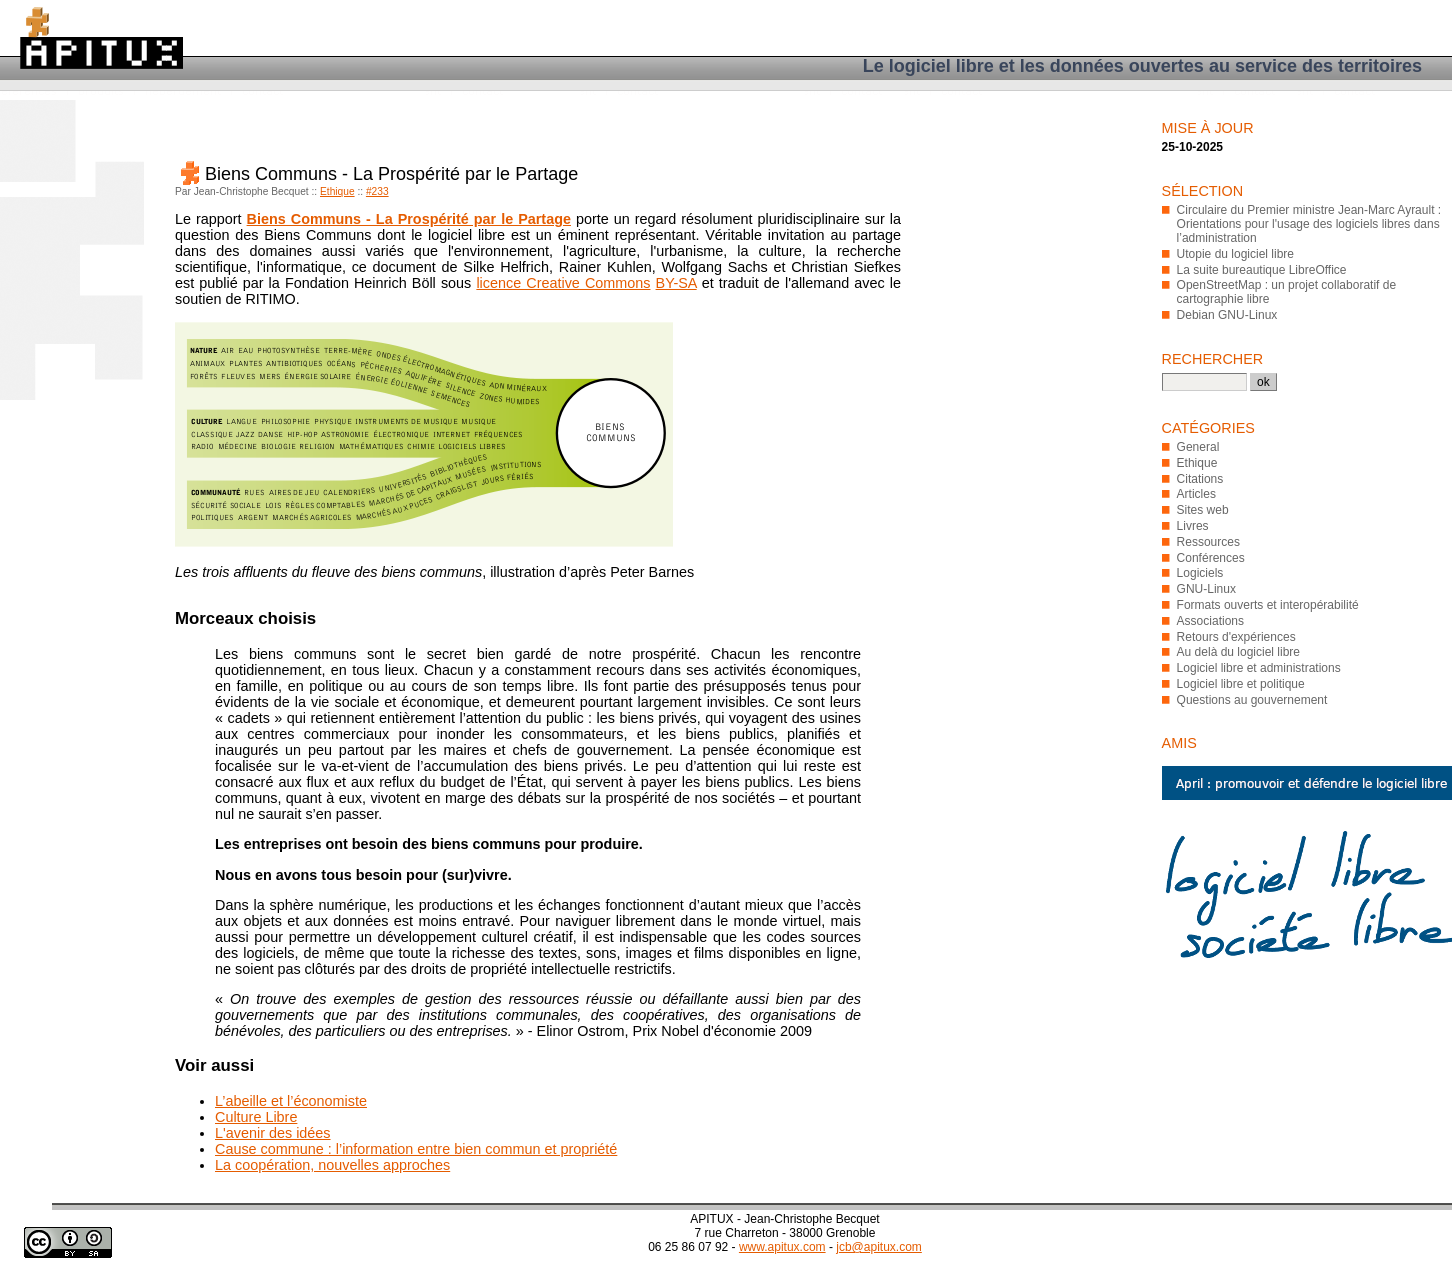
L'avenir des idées (273, 1133)
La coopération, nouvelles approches (332, 1165)
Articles (1196, 494)
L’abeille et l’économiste (291, 1101)
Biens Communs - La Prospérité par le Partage (409, 219)
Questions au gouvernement (1252, 700)
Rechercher (1213, 359)
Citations (1200, 479)
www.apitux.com (782, 1247)
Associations (1210, 621)
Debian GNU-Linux (1227, 315)
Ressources (1208, 542)
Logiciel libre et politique (1241, 684)
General (1198, 447)
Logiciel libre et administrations (1259, 668)
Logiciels (1200, 573)
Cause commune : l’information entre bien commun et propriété (416, 1149)
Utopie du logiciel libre (1235, 254)
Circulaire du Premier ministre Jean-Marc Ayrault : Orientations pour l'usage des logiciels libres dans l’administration (1309, 224)
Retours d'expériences (1236, 637)
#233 (377, 191)
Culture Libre (256, 1117)
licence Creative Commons (563, 283)
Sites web (1203, 510)
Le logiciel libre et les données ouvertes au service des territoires (1142, 66)
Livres (1193, 526)
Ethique (337, 191)
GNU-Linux (1206, 589)
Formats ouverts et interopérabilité (1268, 605)
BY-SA (676, 283)
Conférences (1211, 558)
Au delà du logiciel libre (1238, 652)
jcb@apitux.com (879, 1247)
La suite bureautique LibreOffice (1262, 270)
